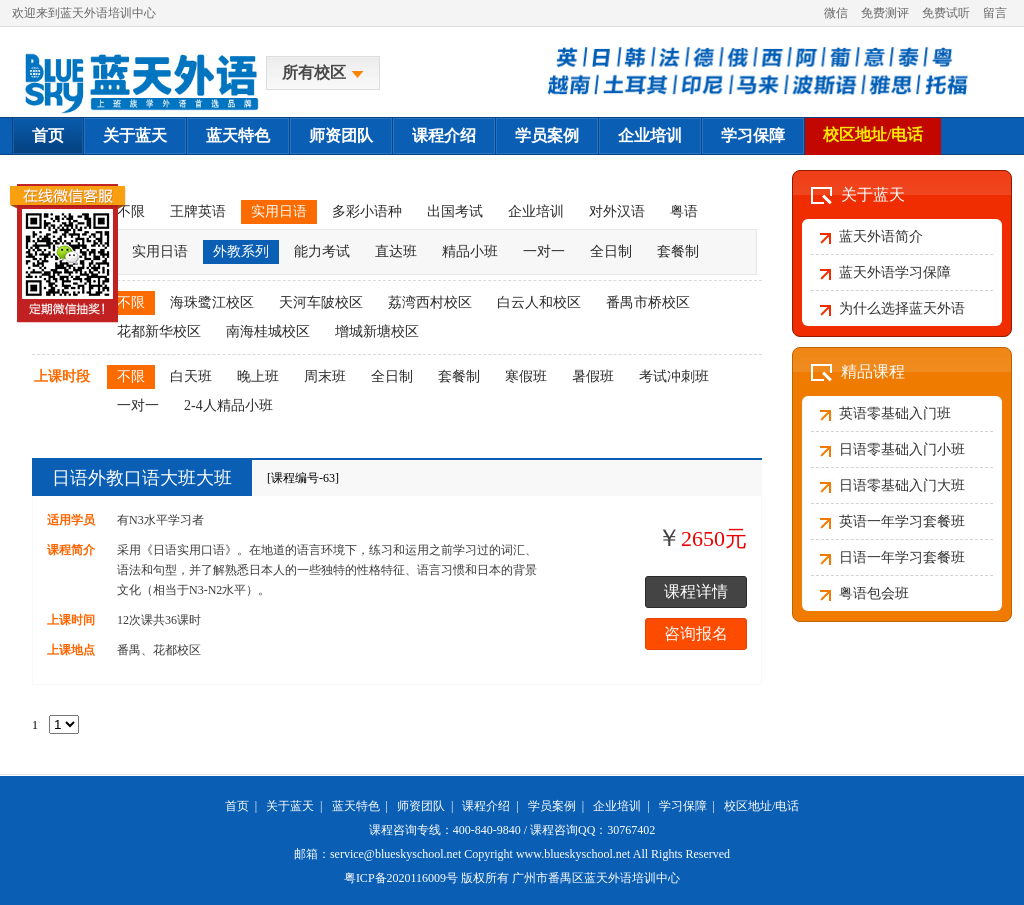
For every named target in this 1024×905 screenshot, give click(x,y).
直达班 (396, 251)
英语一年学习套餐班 (902, 521)
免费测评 (885, 13)
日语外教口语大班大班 (142, 478)
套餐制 (678, 251)
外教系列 (241, 251)
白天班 (191, 376)
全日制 (611, 251)
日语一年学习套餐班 (902, 557)
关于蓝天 (135, 135)
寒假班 (526, 376)
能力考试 (322, 251)
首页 (48, 135)
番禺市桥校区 (648, 302)
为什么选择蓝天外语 (902, 308)
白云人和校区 (539, 302)
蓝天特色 (238, 135)
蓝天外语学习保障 (895, 272)
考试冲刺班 (674, 376)
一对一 (544, 251)
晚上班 (258, 376)
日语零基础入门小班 (902, 449)
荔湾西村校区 (430, 302)
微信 (836, 13)
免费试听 (946, 13)
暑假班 (593, 376)
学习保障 (753, 135)
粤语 (684, 211)
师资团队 (341, 135)
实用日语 (279, 211)
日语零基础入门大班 (902, 485)
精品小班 (470, 251)
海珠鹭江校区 (212, 302)
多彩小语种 (367, 211)
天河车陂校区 (321, 302)
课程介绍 (444, 135)
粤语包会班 (874, 593)
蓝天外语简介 (881, 236)
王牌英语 (198, 211)
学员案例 (547, 135)
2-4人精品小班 (228, 405)
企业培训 (650, 135)
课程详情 (696, 591)
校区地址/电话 (873, 134)
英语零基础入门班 (895, 413)
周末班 (325, 376)
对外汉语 (617, 211)
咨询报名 (696, 633)
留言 (995, 13)
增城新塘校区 (377, 331)
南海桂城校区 (268, 331)
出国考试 (455, 211)
